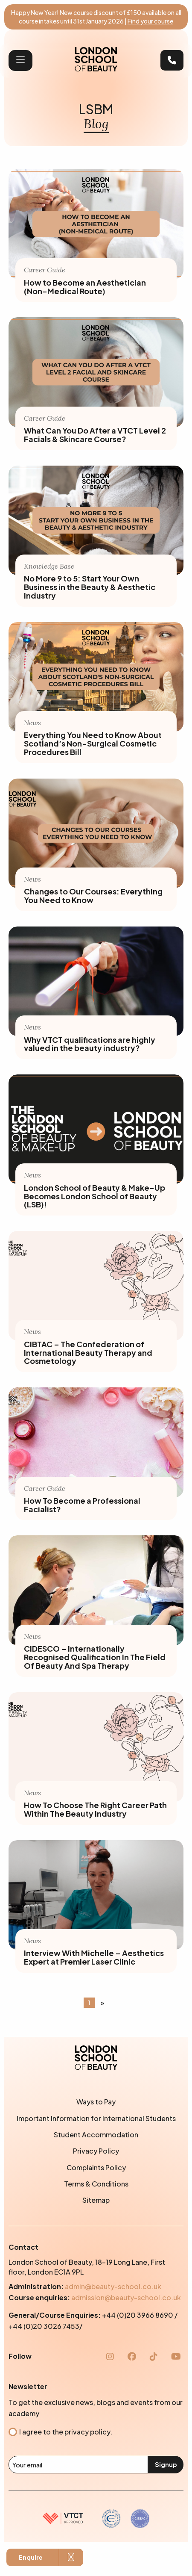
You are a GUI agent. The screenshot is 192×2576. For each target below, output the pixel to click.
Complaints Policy (96, 2167)
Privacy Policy (96, 2150)
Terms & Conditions (96, 2183)
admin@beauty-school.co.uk (113, 2286)
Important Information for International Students (96, 2118)
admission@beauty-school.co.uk (126, 2297)
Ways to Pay (96, 2101)
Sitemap (96, 2199)
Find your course (150, 21)
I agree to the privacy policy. (65, 2431)
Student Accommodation (96, 2134)
